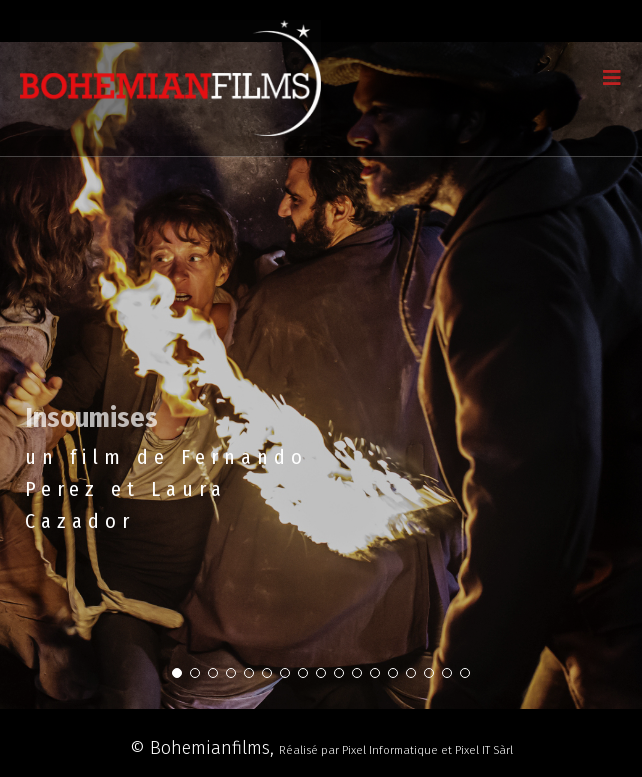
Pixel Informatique (390, 750)
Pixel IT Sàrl (484, 750)
